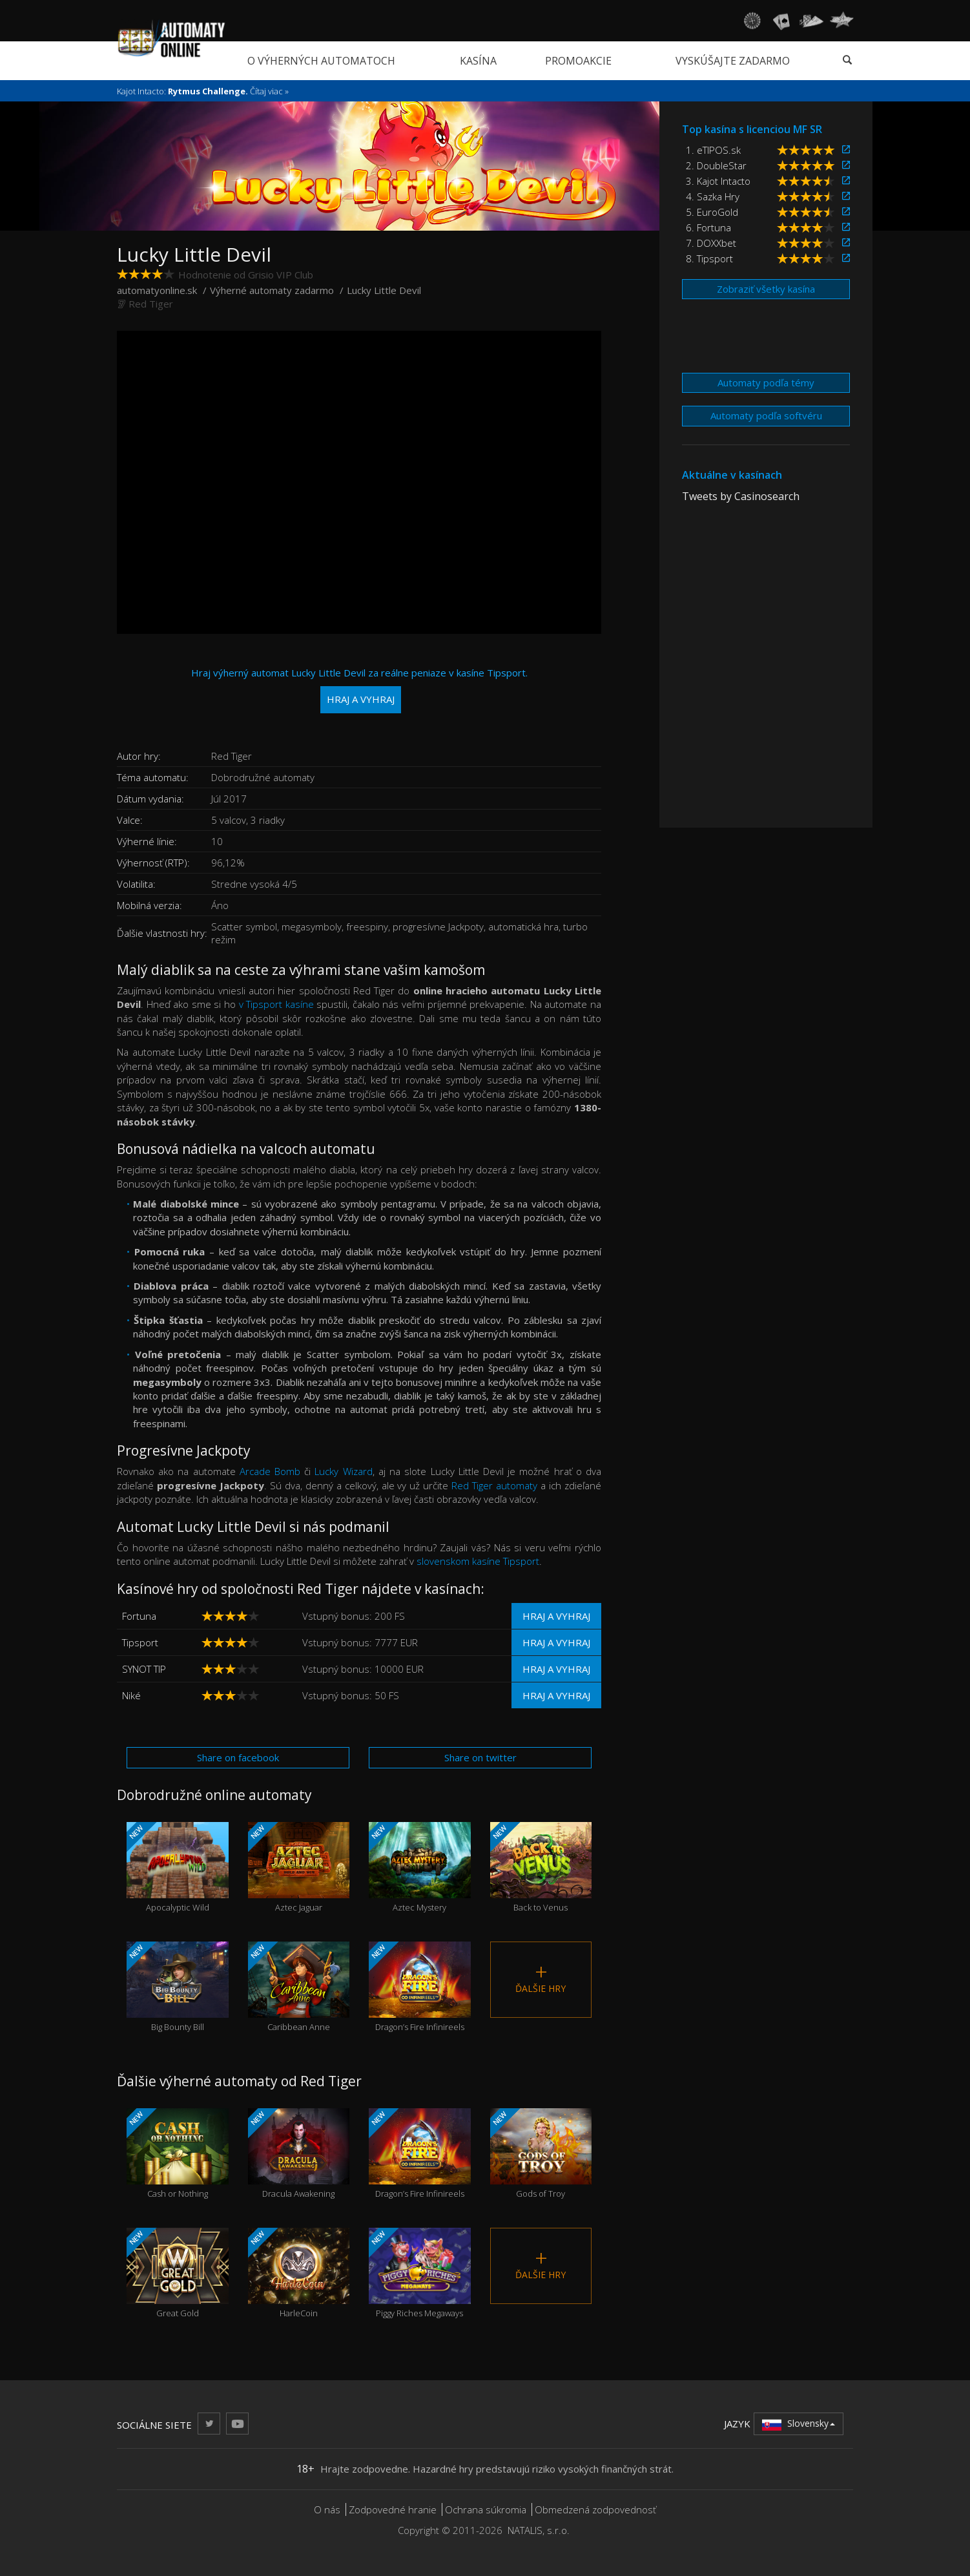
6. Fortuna (708, 227)
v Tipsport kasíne (276, 1004)
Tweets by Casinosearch (741, 496)
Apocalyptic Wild (178, 1867)
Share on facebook (238, 1757)
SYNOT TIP (144, 1668)
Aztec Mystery (420, 1867)
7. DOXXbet (711, 243)
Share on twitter (480, 1757)
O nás (327, 2509)
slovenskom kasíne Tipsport (478, 1561)
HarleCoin (299, 2273)
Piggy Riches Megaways (420, 2273)
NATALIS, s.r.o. (539, 2530)
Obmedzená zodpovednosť (595, 2509)
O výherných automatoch (321, 61)
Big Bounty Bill (178, 1987)
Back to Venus (541, 1867)
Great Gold (178, 2273)
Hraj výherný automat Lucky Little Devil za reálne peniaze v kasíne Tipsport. (359, 689)
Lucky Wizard (343, 1471)
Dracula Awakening (299, 2153)
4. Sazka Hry (712, 196)
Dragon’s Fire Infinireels (420, 1987)
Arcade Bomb (270, 1471)
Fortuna (139, 1615)
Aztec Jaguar (299, 1867)
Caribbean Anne (299, 1987)
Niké (131, 1695)
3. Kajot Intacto (718, 181)
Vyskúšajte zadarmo (733, 61)
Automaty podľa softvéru (766, 415)
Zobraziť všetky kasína (766, 288)
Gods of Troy (541, 2153)
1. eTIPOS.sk (713, 150)
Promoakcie (578, 61)
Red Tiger (151, 303)
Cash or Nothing (178, 2153)
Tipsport (140, 1642)
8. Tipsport (709, 258)
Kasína (478, 61)
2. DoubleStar (716, 165)
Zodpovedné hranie (393, 2509)
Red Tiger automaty (494, 1485)
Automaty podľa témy (765, 382)
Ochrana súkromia (485, 2509)
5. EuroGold (712, 212)
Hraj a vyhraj (556, 1615)
